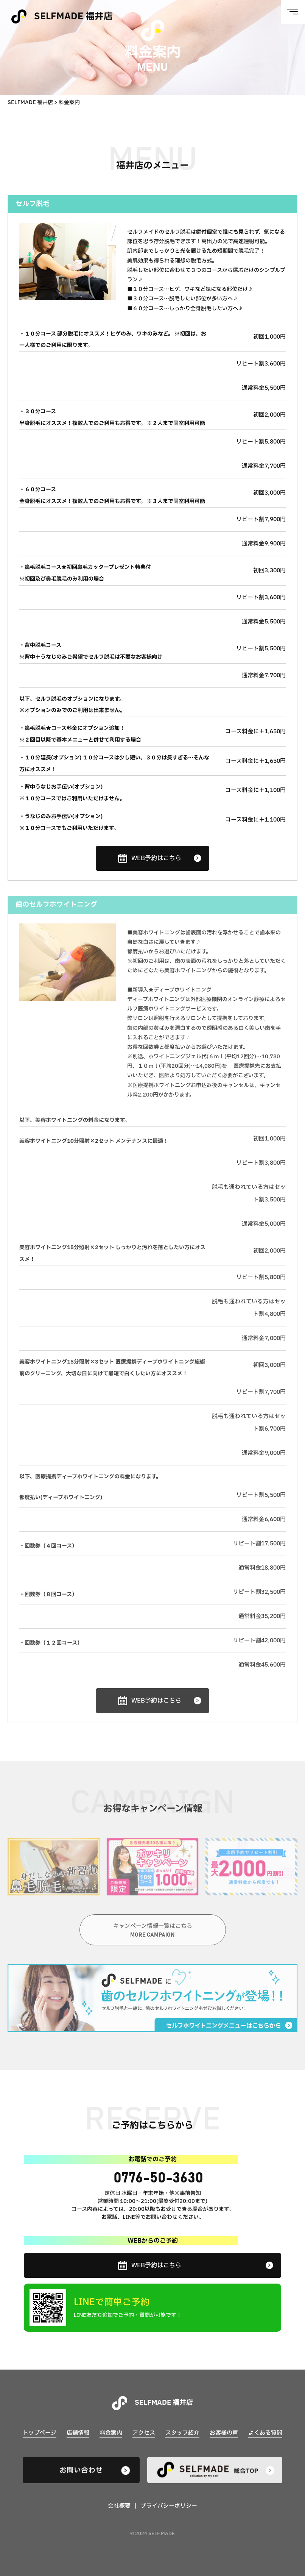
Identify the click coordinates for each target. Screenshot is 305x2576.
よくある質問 (265, 2433)
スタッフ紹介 (182, 2433)
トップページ (39, 2433)
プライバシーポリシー (168, 2506)
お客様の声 (224, 2433)
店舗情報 (78, 2433)
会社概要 (119, 2506)
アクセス (143, 2433)
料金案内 (111, 2433)
